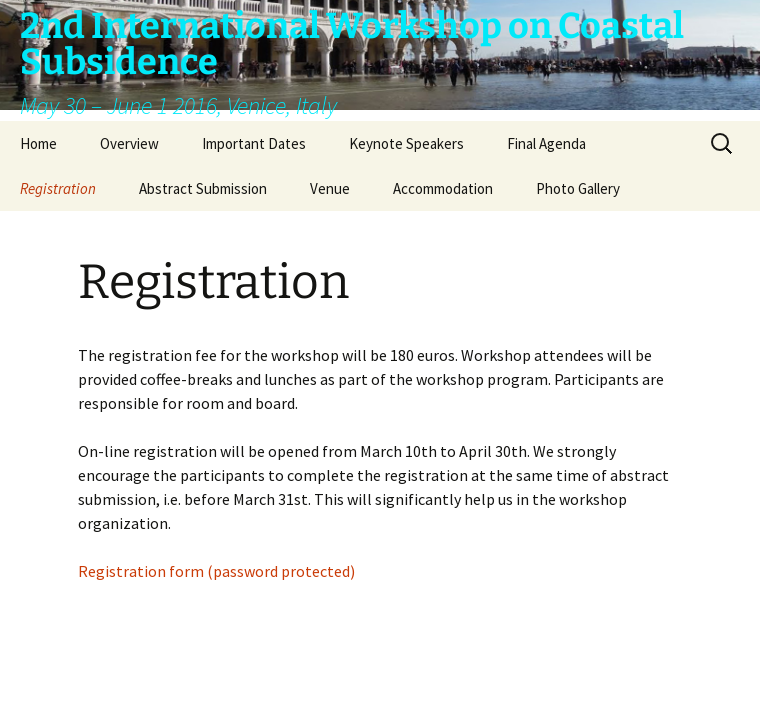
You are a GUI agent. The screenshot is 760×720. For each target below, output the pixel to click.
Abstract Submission (203, 188)
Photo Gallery (578, 188)
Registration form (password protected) (216, 571)
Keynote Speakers (406, 143)
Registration (58, 188)
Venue (330, 188)
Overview (129, 143)
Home (38, 143)
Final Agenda (546, 143)
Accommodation (443, 188)
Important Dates (254, 143)
